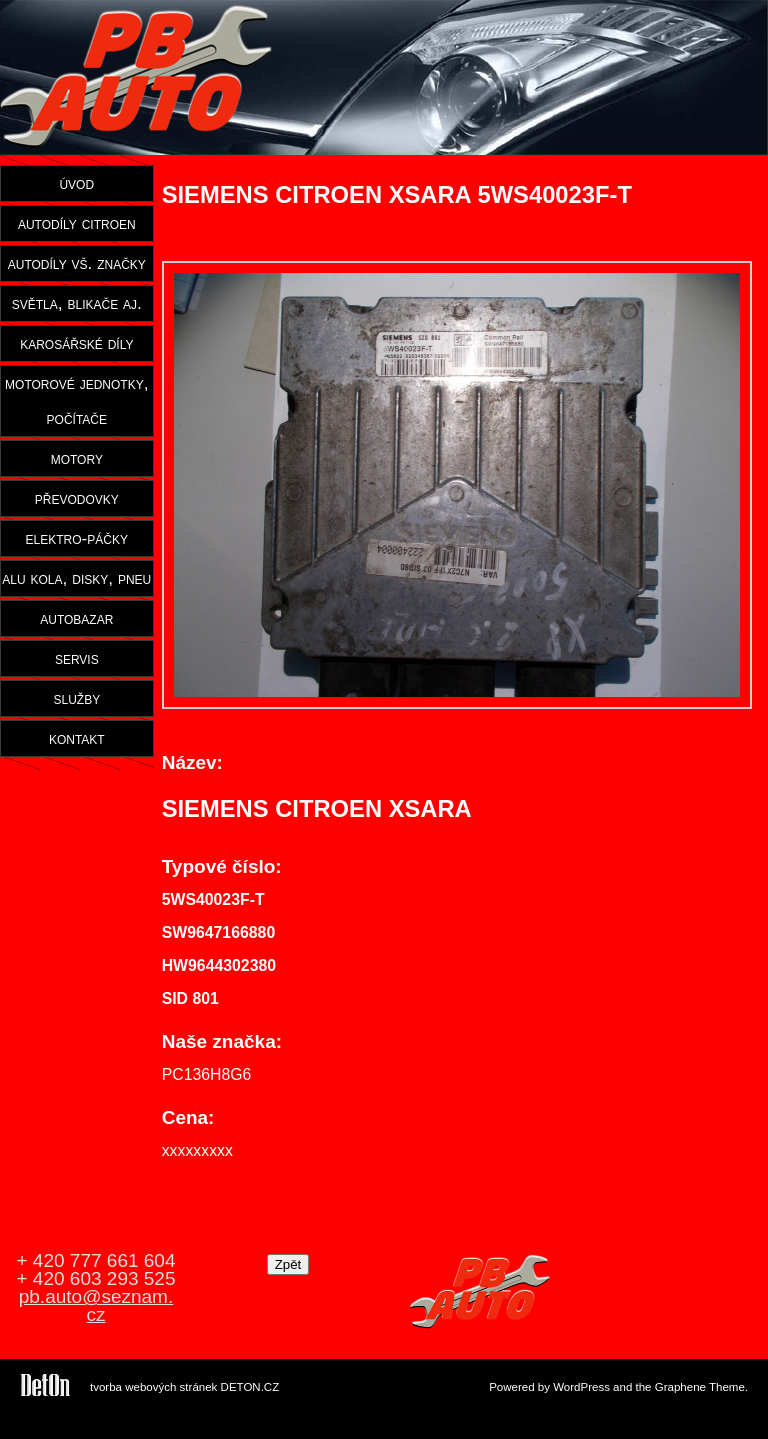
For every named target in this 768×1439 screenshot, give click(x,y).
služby (76, 698)
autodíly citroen (77, 223)
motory (77, 458)
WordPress (581, 1387)
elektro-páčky (77, 538)
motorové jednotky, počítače (76, 400)
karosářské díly (76, 343)
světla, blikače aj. (77, 303)
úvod (76, 183)
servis (77, 658)
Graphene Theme (700, 1387)
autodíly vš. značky (77, 263)
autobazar (76, 618)
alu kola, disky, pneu (76, 578)
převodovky (77, 498)
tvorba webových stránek (153, 1387)
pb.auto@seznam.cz (96, 1305)
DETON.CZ (250, 1387)
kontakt (77, 738)
